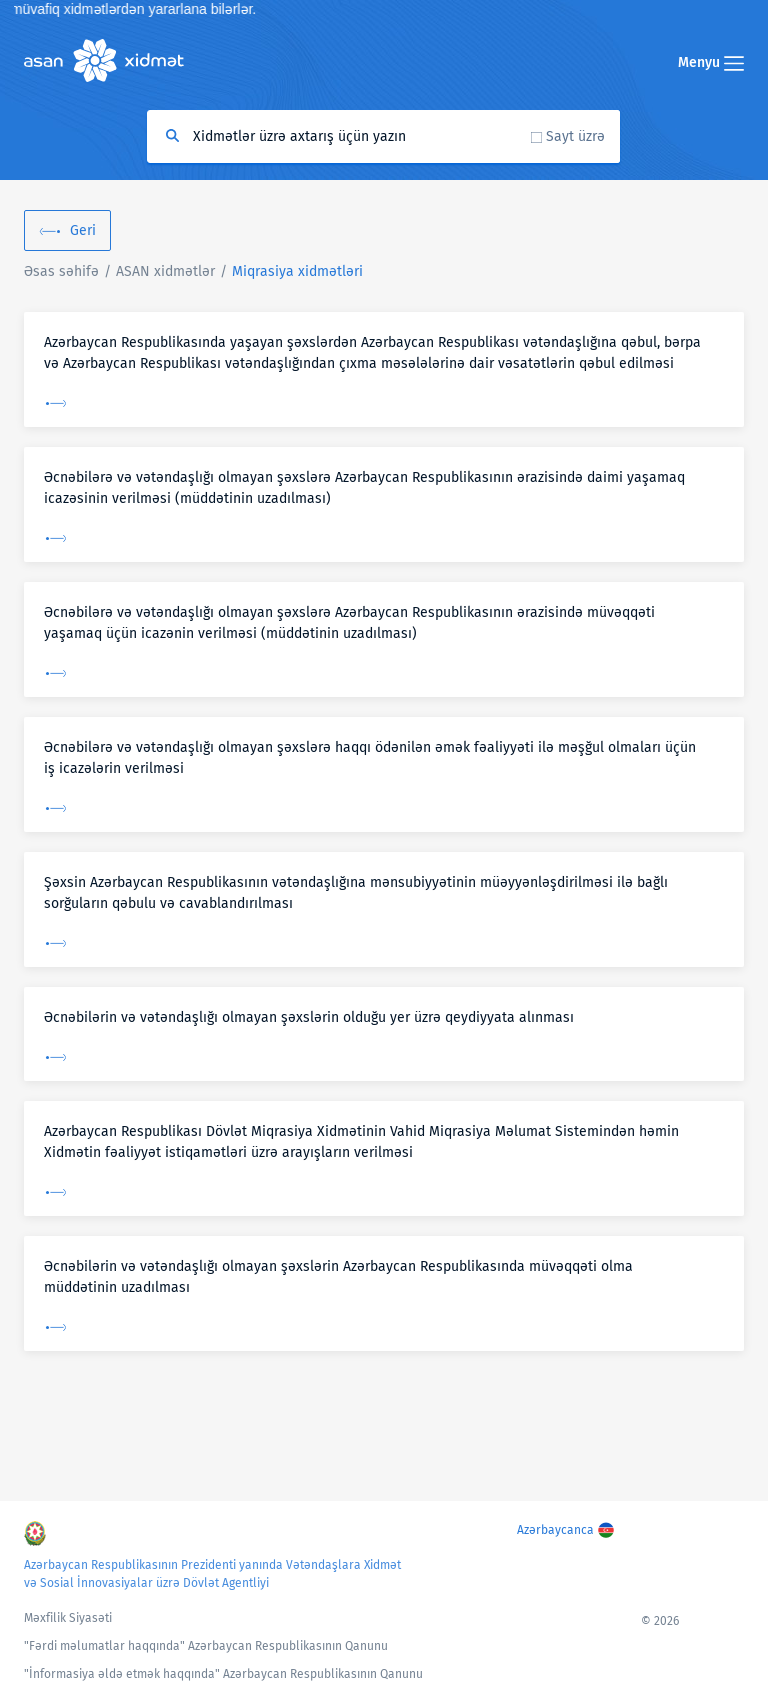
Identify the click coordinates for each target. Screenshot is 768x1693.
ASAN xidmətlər (165, 271)
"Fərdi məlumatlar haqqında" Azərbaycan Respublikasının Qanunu (206, 1646)
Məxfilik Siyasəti (68, 1618)
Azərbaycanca (555, 1530)
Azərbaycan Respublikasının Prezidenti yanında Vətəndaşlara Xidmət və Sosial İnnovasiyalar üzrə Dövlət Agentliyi (212, 1574)
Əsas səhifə (61, 271)
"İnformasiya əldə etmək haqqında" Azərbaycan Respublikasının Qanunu (223, 1674)
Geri (83, 230)
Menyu (711, 62)
